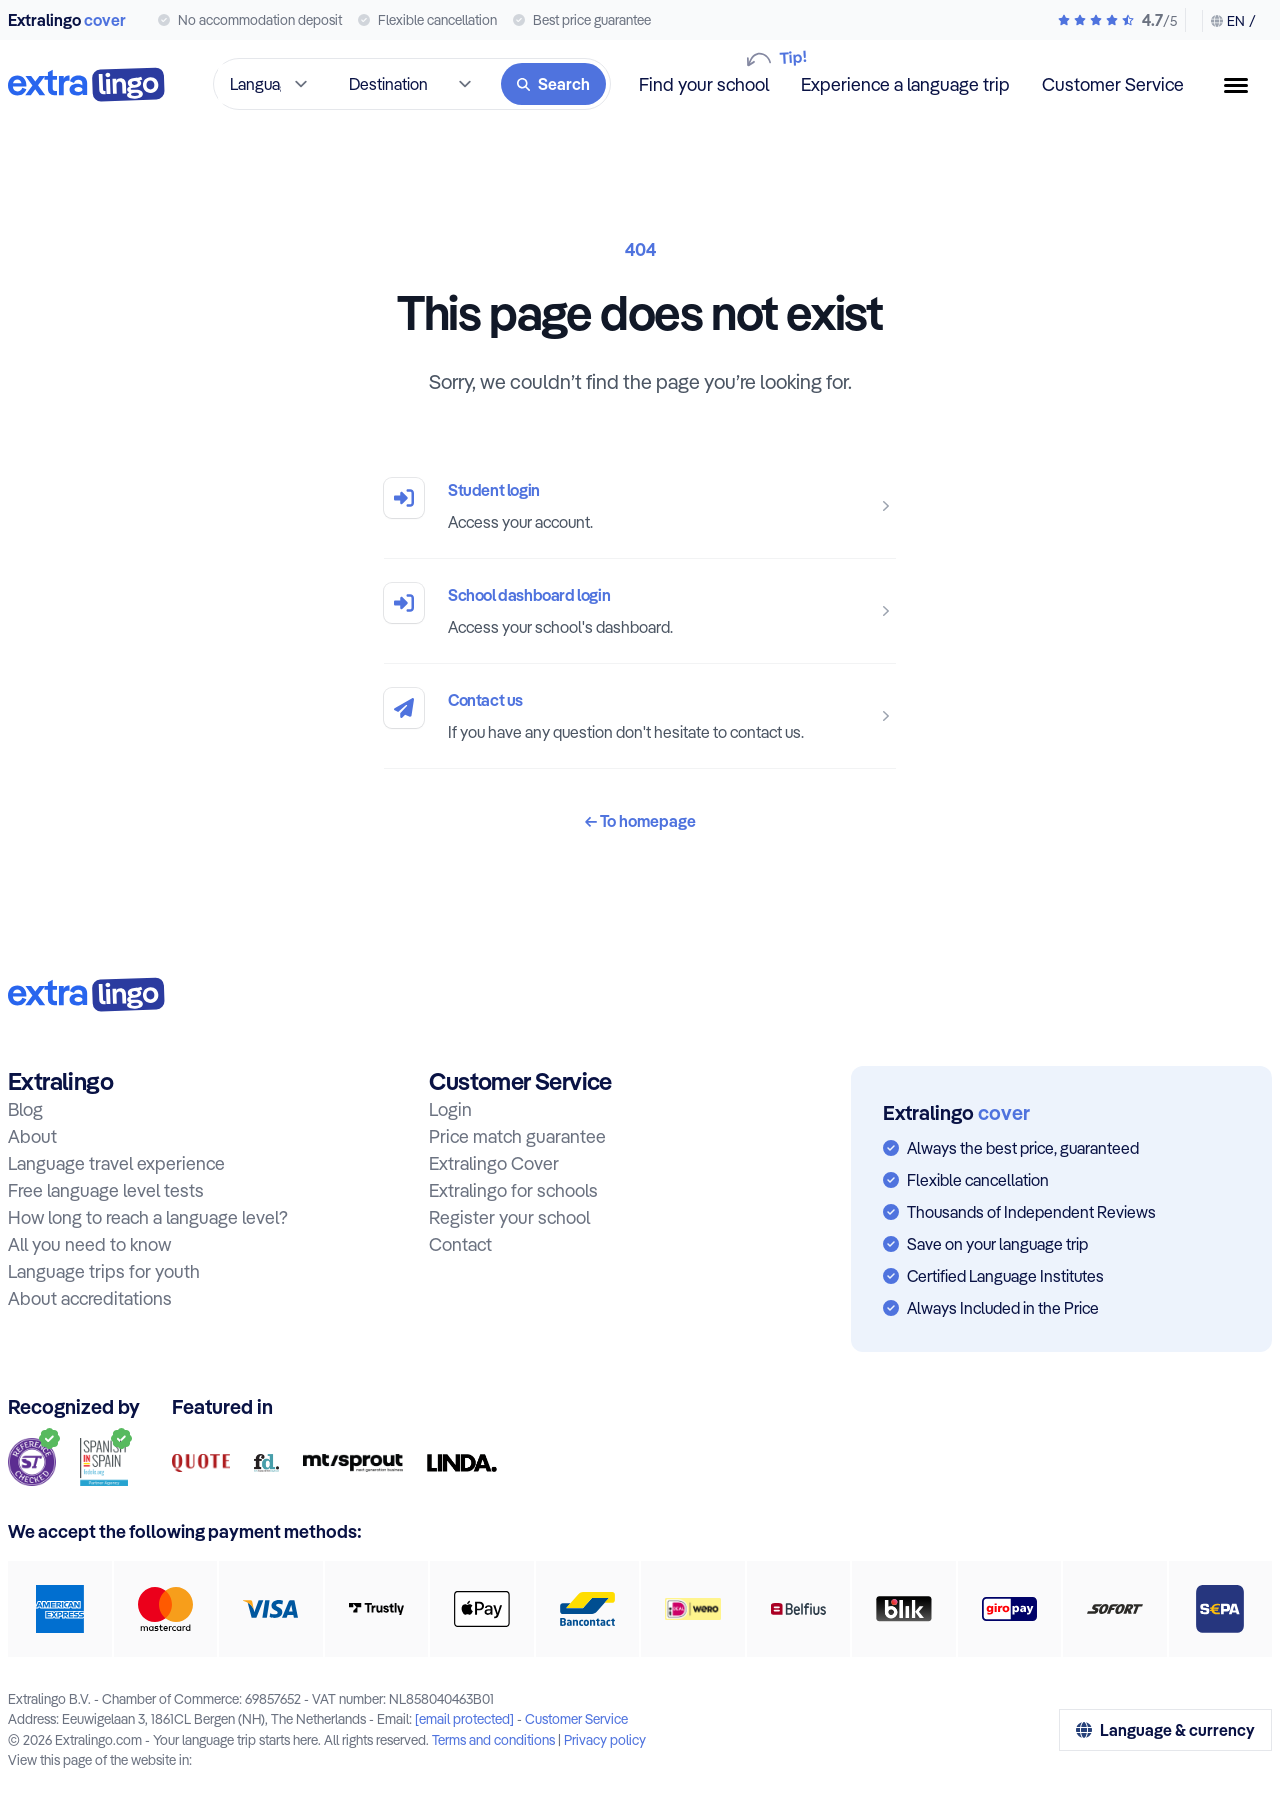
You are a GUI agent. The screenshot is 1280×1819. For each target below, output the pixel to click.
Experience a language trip (905, 84)
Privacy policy (605, 1739)
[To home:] (86, 994)
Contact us (485, 700)
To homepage (640, 821)
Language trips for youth (104, 1271)
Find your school (704, 83)
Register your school (509, 1217)
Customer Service (1113, 84)
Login (450, 1109)
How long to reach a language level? (148, 1217)
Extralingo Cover (494, 1163)
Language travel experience (116, 1163)
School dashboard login (529, 595)
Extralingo (67, 20)
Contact (460, 1244)
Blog (25, 1109)
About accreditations (90, 1298)
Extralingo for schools (513, 1190)
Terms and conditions (493, 1739)
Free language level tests (106, 1190)
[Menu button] (1244, 85)
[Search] (553, 84)
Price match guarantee (517, 1136)
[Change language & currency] (1229, 21)
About (32, 1136)
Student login (494, 490)
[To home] (86, 84)
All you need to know (89, 1244)
